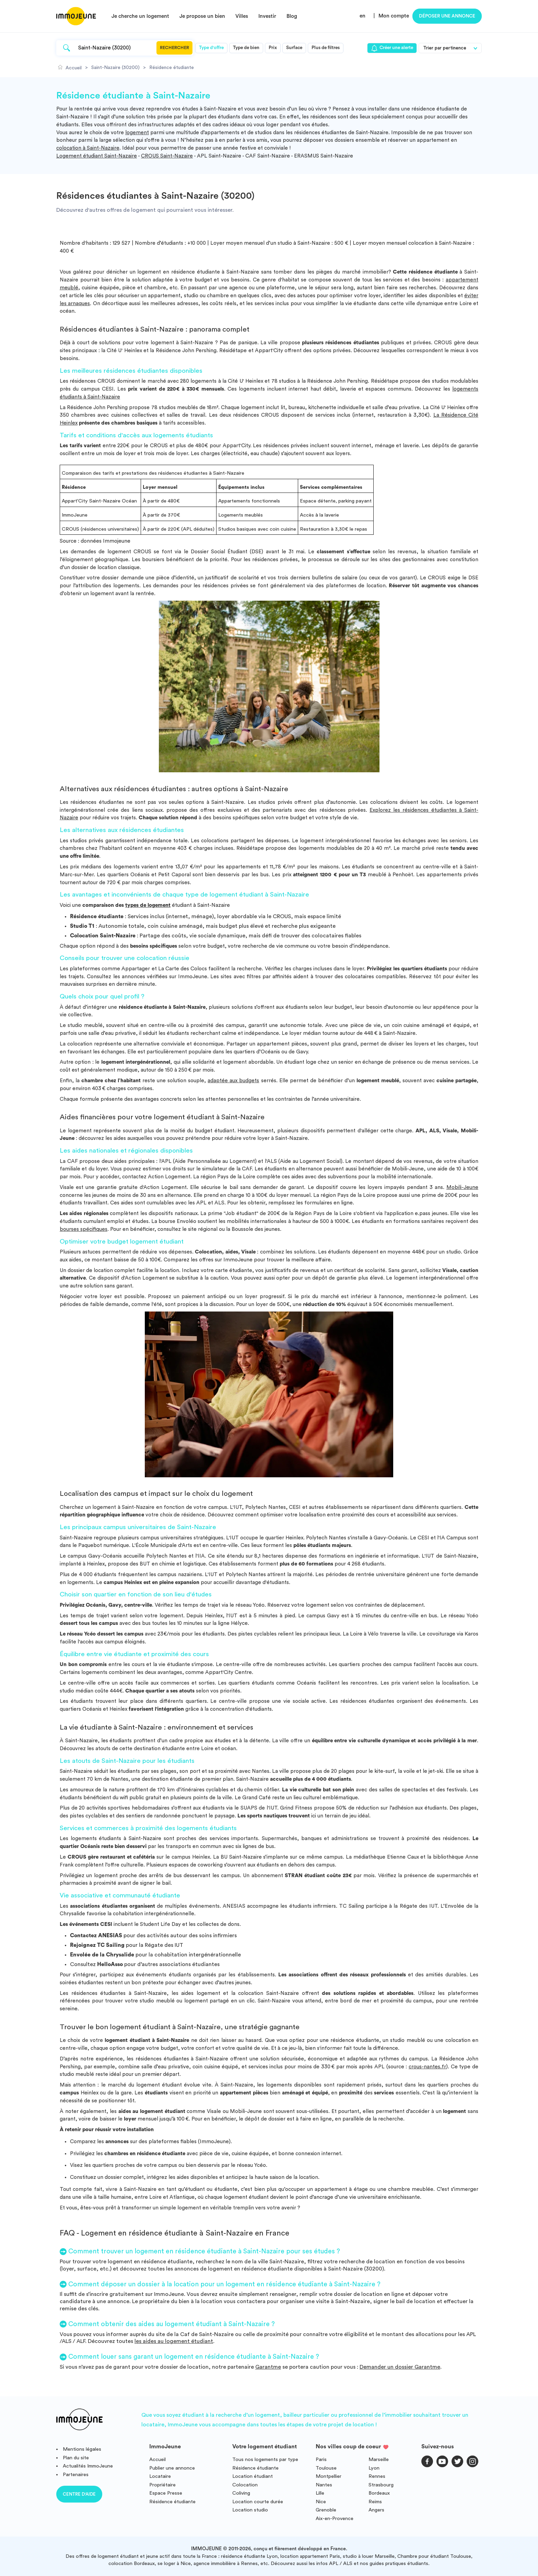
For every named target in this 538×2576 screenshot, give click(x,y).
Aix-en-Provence (334, 2518)
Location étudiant (252, 2476)
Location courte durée (257, 2501)
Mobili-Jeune (462, 1187)
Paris (321, 2459)
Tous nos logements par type (265, 2459)
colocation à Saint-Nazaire (87, 148)
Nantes (324, 2484)
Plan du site (76, 2457)
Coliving (241, 2493)
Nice (321, 2501)
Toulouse (326, 2468)
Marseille (379, 2459)
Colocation (245, 2484)
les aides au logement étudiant (173, 2341)
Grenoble (326, 2510)
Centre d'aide (79, 2494)
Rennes (377, 2476)
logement (137, 132)
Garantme (268, 2367)
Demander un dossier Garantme (400, 2367)
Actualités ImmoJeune (88, 2466)
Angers (376, 2510)
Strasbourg (381, 2484)
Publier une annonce (172, 2468)
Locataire (160, 2476)
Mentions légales (82, 2449)
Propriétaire (162, 2484)
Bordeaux (379, 2493)
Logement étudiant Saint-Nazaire (96, 156)
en (362, 16)
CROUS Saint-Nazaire (167, 156)
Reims (375, 2501)
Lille (320, 2493)
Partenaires (76, 2474)
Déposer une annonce (447, 16)
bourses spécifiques (83, 1229)
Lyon (374, 2468)
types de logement (148, 905)
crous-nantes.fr (427, 2066)
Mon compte (393, 16)
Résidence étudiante (172, 2501)
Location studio (250, 2510)
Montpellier (328, 2476)
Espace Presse (165, 2493)
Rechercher (174, 48)
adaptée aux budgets (233, 1080)
